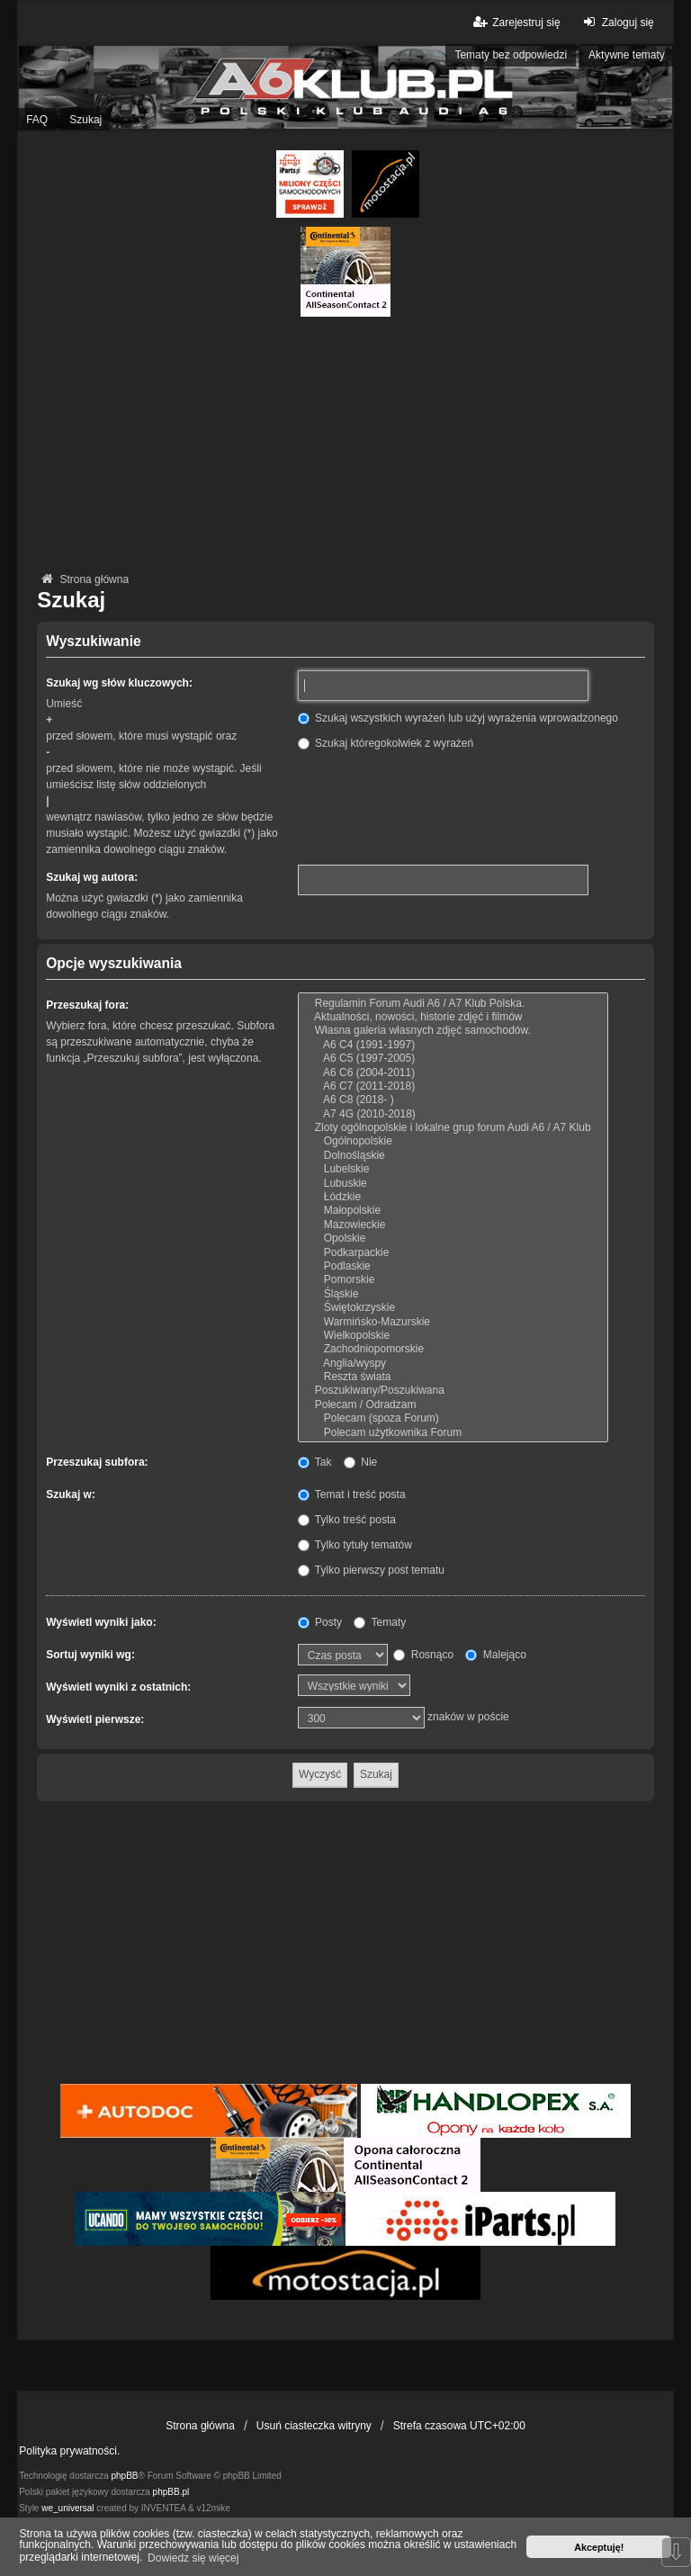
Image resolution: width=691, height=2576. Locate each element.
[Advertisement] (345, 443)
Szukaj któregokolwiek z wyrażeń (385, 743)
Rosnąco (423, 1654)
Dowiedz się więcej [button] (193, 2558)
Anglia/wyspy (453, 1363)
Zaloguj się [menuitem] (616, 22)
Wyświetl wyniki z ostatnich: (118, 1687)
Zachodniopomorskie (453, 1349)
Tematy (380, 1622)
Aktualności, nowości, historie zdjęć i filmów (453, 1017)
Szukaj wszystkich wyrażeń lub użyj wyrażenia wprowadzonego (458, 718)
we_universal (67, 2508)
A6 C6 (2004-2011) (453, 1073)
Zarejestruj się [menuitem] (515, 22)
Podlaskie (453, 1266)
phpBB (125, 2476)
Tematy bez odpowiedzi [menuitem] (510, 55)
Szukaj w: (70, 1494)
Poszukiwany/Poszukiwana (453, 1390)
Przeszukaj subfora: (97, 1462)
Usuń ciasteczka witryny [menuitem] (314, 2425)
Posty (320, 1622)
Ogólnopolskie (453, 1141)
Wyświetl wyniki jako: (101, 1622)
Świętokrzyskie (453, 1308)
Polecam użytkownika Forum (453, 1433)
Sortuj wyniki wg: (90, 1654)
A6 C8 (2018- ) (453, 1100)
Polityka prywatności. (69, 2451)
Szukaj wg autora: (92, 877)
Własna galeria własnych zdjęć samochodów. (453, 1030)
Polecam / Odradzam (453, 1405)
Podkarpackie (453, 1253)
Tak (315, 1462)
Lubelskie (453, 1169)
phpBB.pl (171, 2492)
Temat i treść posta (352, 1494)
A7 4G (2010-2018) (453, 1114)
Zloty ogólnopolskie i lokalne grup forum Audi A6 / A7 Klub (453, 1128)
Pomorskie (453, 1280)
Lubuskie (453, 1183)
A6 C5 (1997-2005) (453, 1058)
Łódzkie (453, 1197)
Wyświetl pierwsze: (95, 1719)
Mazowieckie (453, 1225)
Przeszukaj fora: (87, 1005)
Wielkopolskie (453, 1335)
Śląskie (453, 1294)
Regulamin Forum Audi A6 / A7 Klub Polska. (453, 1003)
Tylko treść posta (347, 1519)
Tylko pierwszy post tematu (371, 1570)
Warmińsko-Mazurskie (453, 1322)
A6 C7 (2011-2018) (453, 1086)
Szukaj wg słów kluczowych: (119, 683)
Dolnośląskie (453, 1155)
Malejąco (495, 1654)
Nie (360, 1462)
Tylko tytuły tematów (355, 1545)
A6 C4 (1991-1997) (453, 1045)
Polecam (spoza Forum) (453, 1418)
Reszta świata (453, 1377)
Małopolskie (453, 1210)
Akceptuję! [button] (599, 2547)
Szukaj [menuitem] (85, 119)
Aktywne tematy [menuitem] (626, 55)
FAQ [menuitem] (37, 119)
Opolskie (453, 1238)
